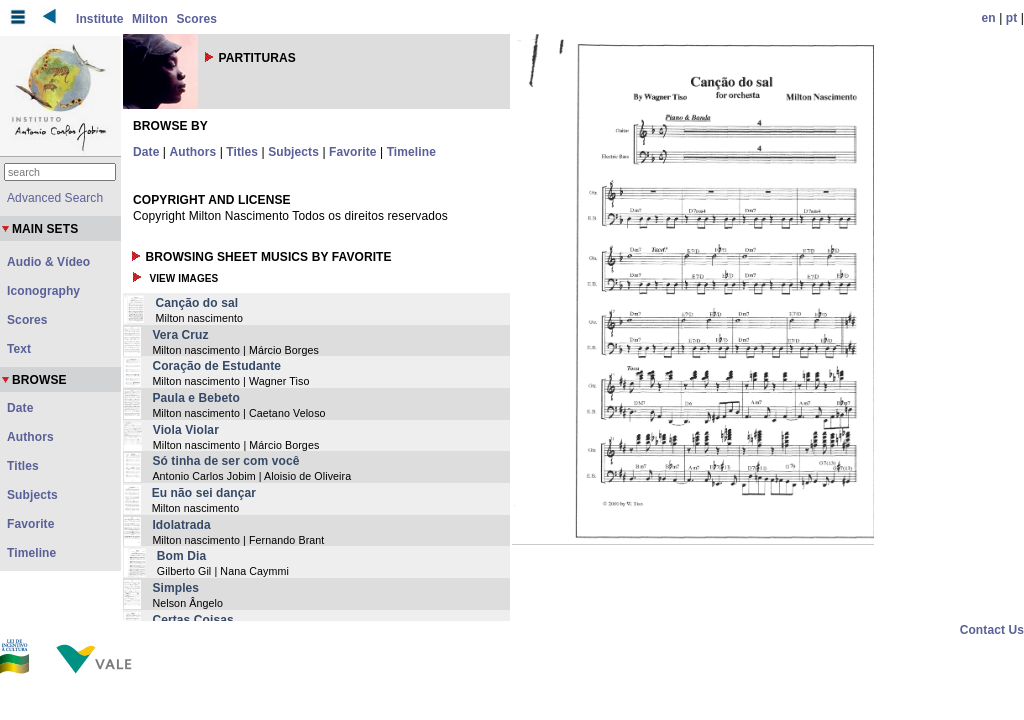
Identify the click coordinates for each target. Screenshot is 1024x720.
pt (1012, 18)
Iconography (43, 291)
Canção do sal (196, 303)
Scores (196, 19)
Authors (193, 152)
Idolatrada (181, 525)
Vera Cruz (180, 335)
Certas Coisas (192, 620)
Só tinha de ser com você (225, 461)
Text (19, 349)
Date (146, 152)
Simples (175, 588)
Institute (100, 19)
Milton (150, 19)
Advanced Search (55, 198)
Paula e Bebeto (195, 398)
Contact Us (992, 630)
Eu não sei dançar (204, 493)
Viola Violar (186, 430)
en (989, 18)
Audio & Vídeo (48, 262)
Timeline (411, 152)
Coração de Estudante (216, 366)
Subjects (293, 152)
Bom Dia (181, 556)
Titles (242, 152)
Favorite (352, 152)
